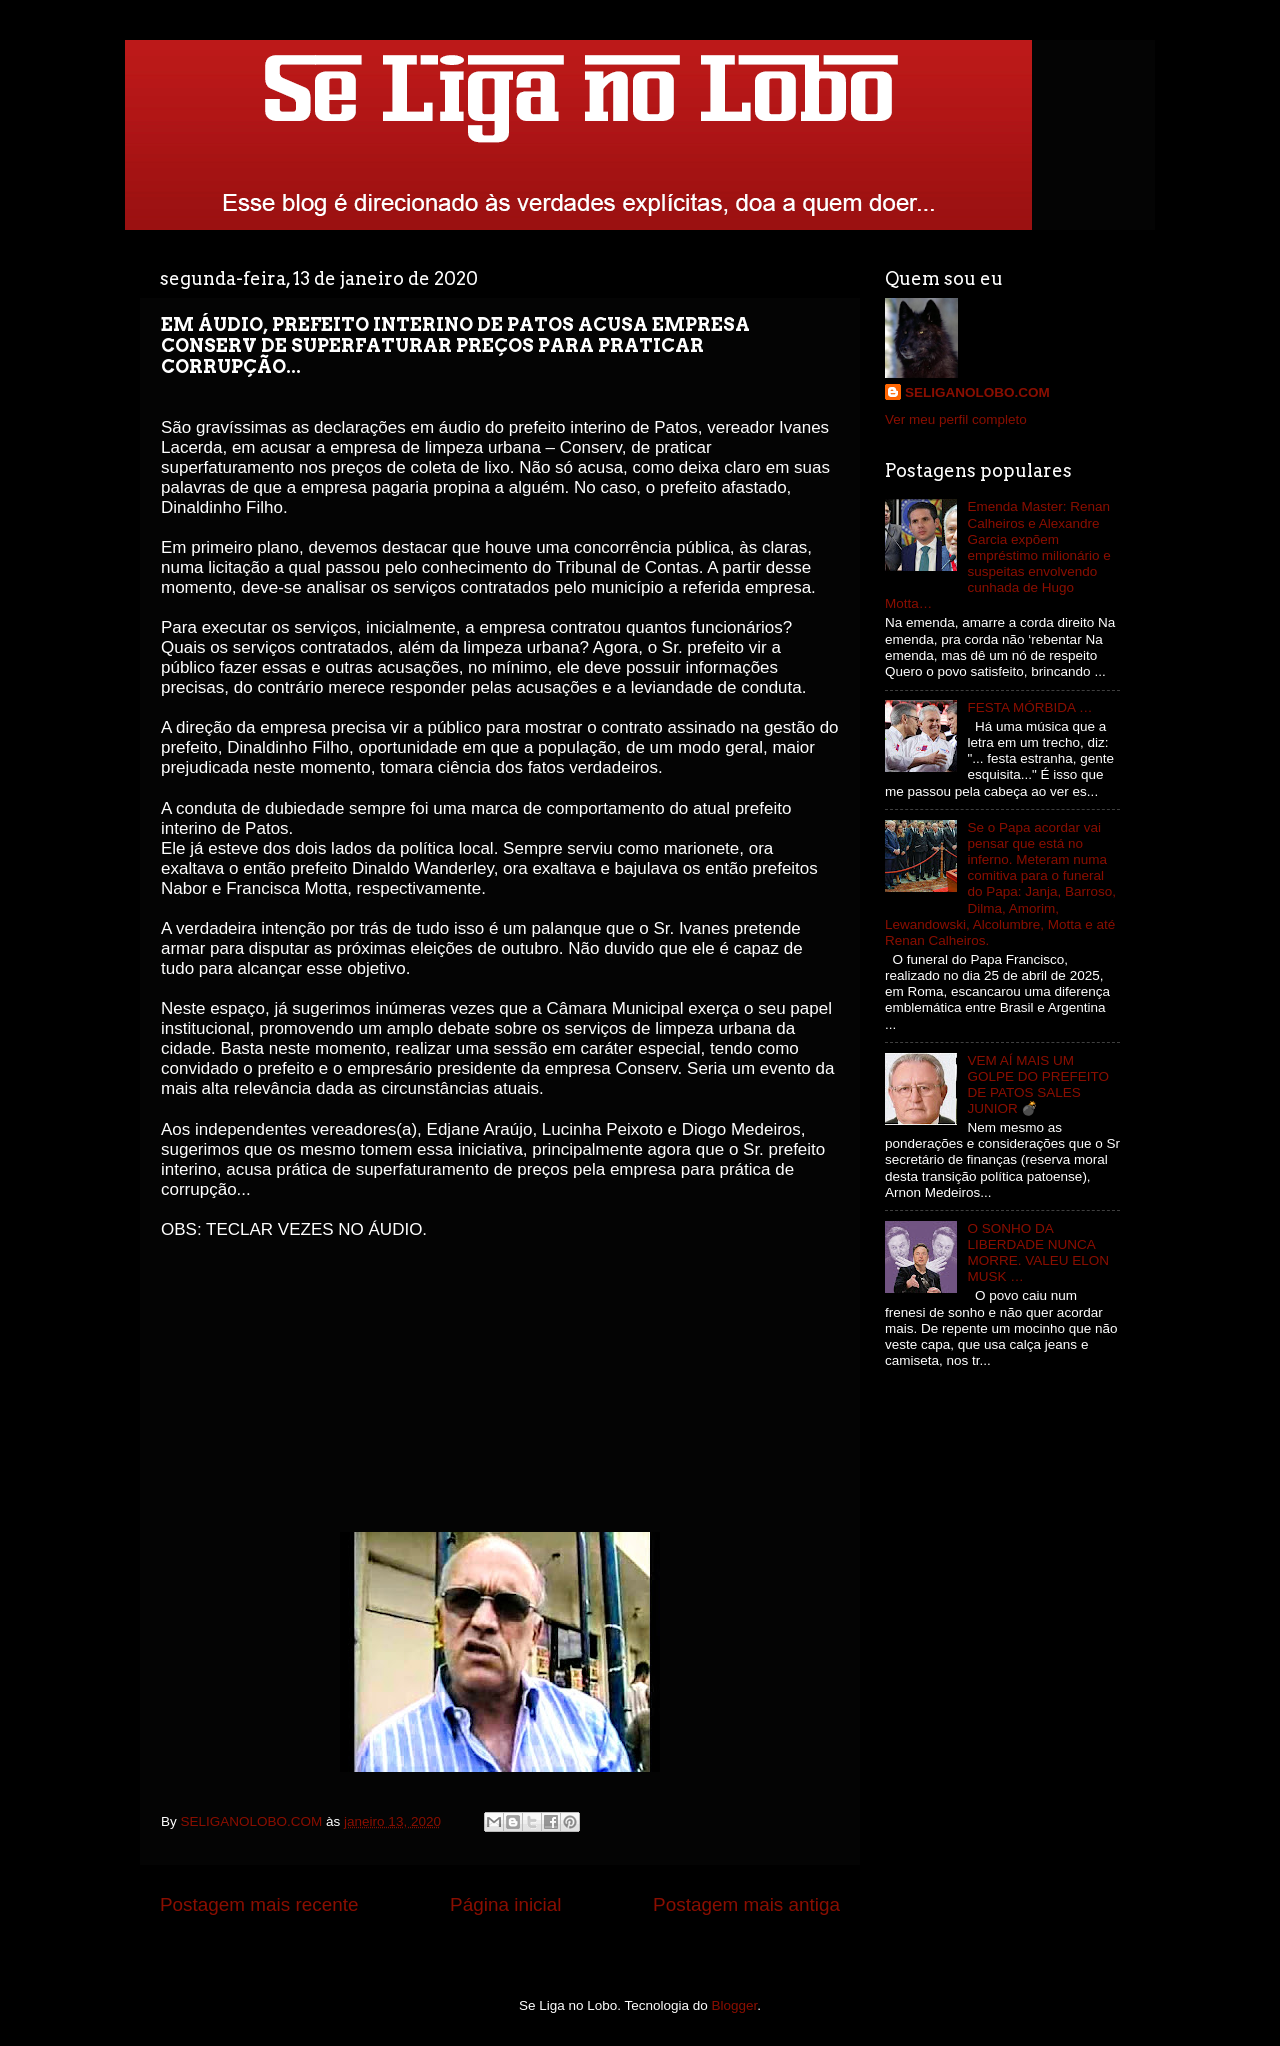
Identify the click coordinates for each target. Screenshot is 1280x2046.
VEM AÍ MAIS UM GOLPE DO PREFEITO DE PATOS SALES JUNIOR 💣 (1038, 1085)
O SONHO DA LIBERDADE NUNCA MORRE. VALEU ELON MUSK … (1038, 1253)
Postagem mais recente (259, 1904)
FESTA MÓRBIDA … (1029, 707)
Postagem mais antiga (746, 1904)
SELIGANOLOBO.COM (977, 392)
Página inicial (505, 1904)
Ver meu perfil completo (956, 419)
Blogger (735, 2005)
